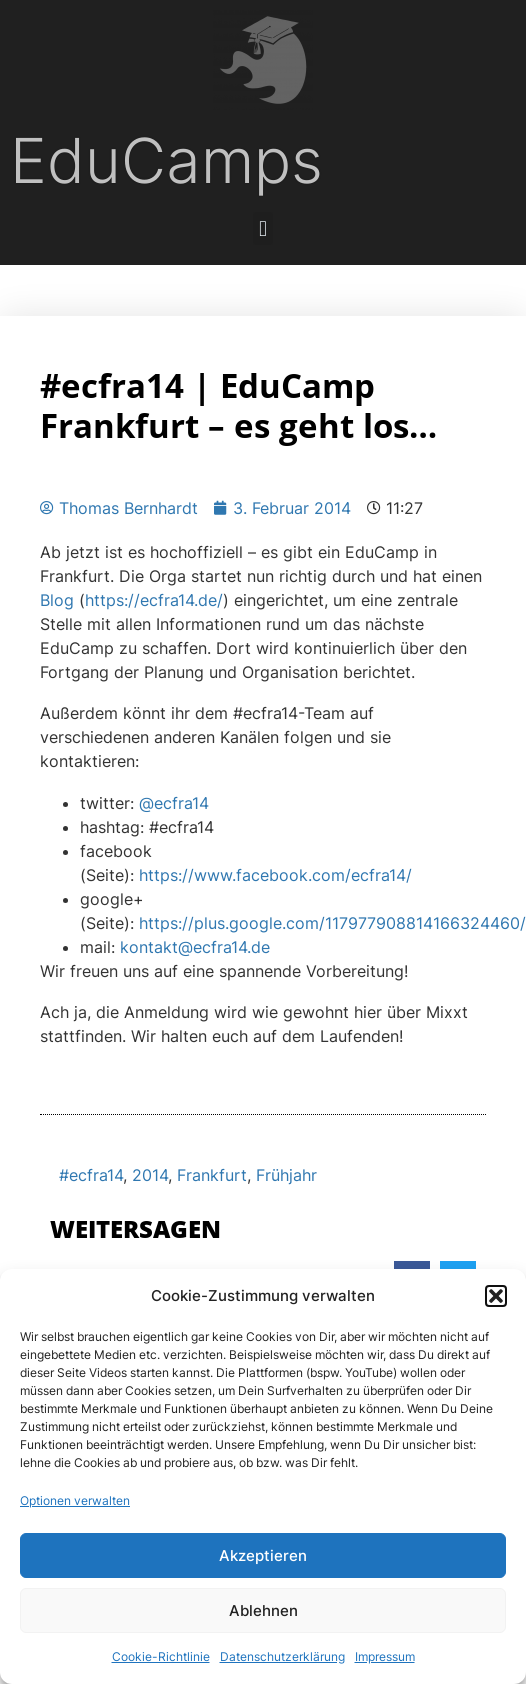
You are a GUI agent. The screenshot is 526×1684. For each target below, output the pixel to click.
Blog (57, 600)
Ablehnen (263, 1610)
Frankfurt (212, 1175)
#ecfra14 (91, 1175)
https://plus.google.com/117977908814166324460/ (332, 923)
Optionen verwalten (75, 1500)
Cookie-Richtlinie (161, 1656)
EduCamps (166, 160)
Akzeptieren (263, 1555)
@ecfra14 (174, 803)
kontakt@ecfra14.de (195, 947)
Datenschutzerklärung (282, 1656)
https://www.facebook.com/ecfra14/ (275, 875)
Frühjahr (286, 1175)
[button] (496, 1296)
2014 (150, 1175)
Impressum (385, 1656)
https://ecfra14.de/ (154, 600)
